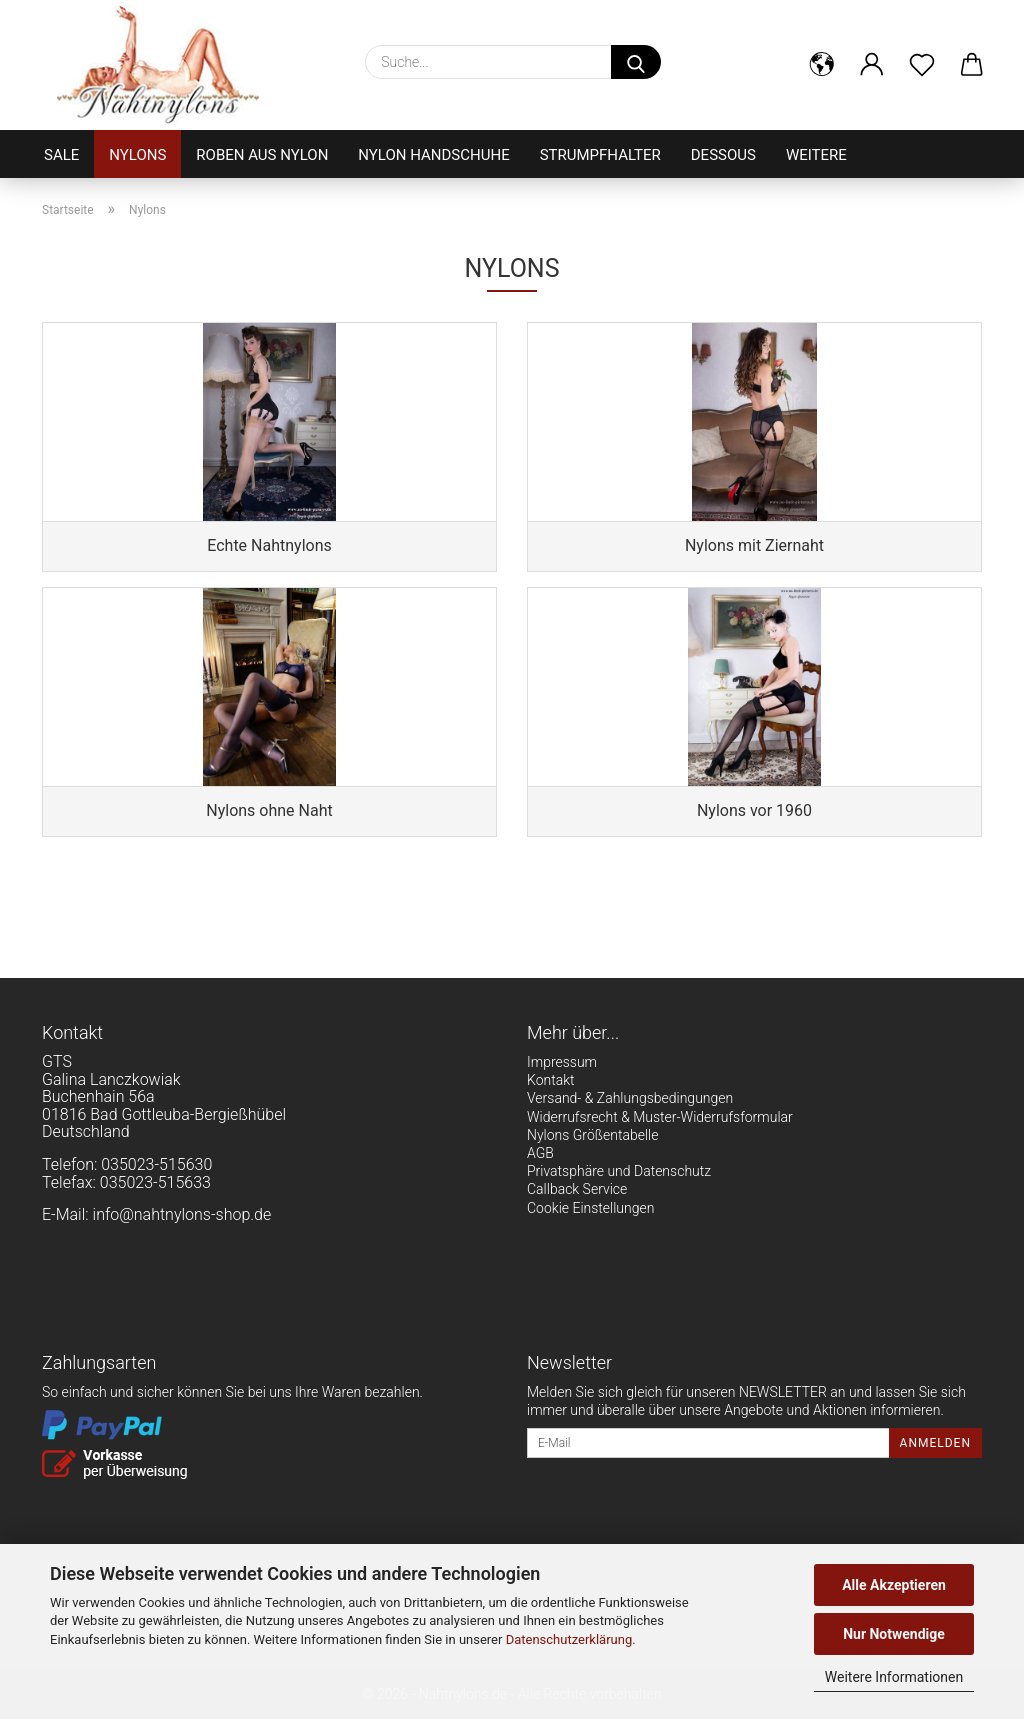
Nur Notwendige (894, 1634)
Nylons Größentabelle (592, 1135)
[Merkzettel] (922, 65)
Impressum (562, 1062)
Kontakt (551, 1080)
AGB (540, 1153)
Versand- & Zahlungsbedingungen (630, 1098)
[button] (822, 65)
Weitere (816, 155)
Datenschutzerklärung (569, 1639)
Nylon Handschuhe (433, 155)
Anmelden (935, 1443)
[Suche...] (636, 62)
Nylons (137, 155)
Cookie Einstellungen (590, 1208)
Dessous (723, 155)
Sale (61, 155)
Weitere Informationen (894, 1677)
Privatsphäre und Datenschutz (619, 1171)
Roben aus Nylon (262, 155)
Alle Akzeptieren (894, 1585)
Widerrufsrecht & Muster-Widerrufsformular (660, 1117)
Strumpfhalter (600, 155)
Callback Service (577, 1189)
